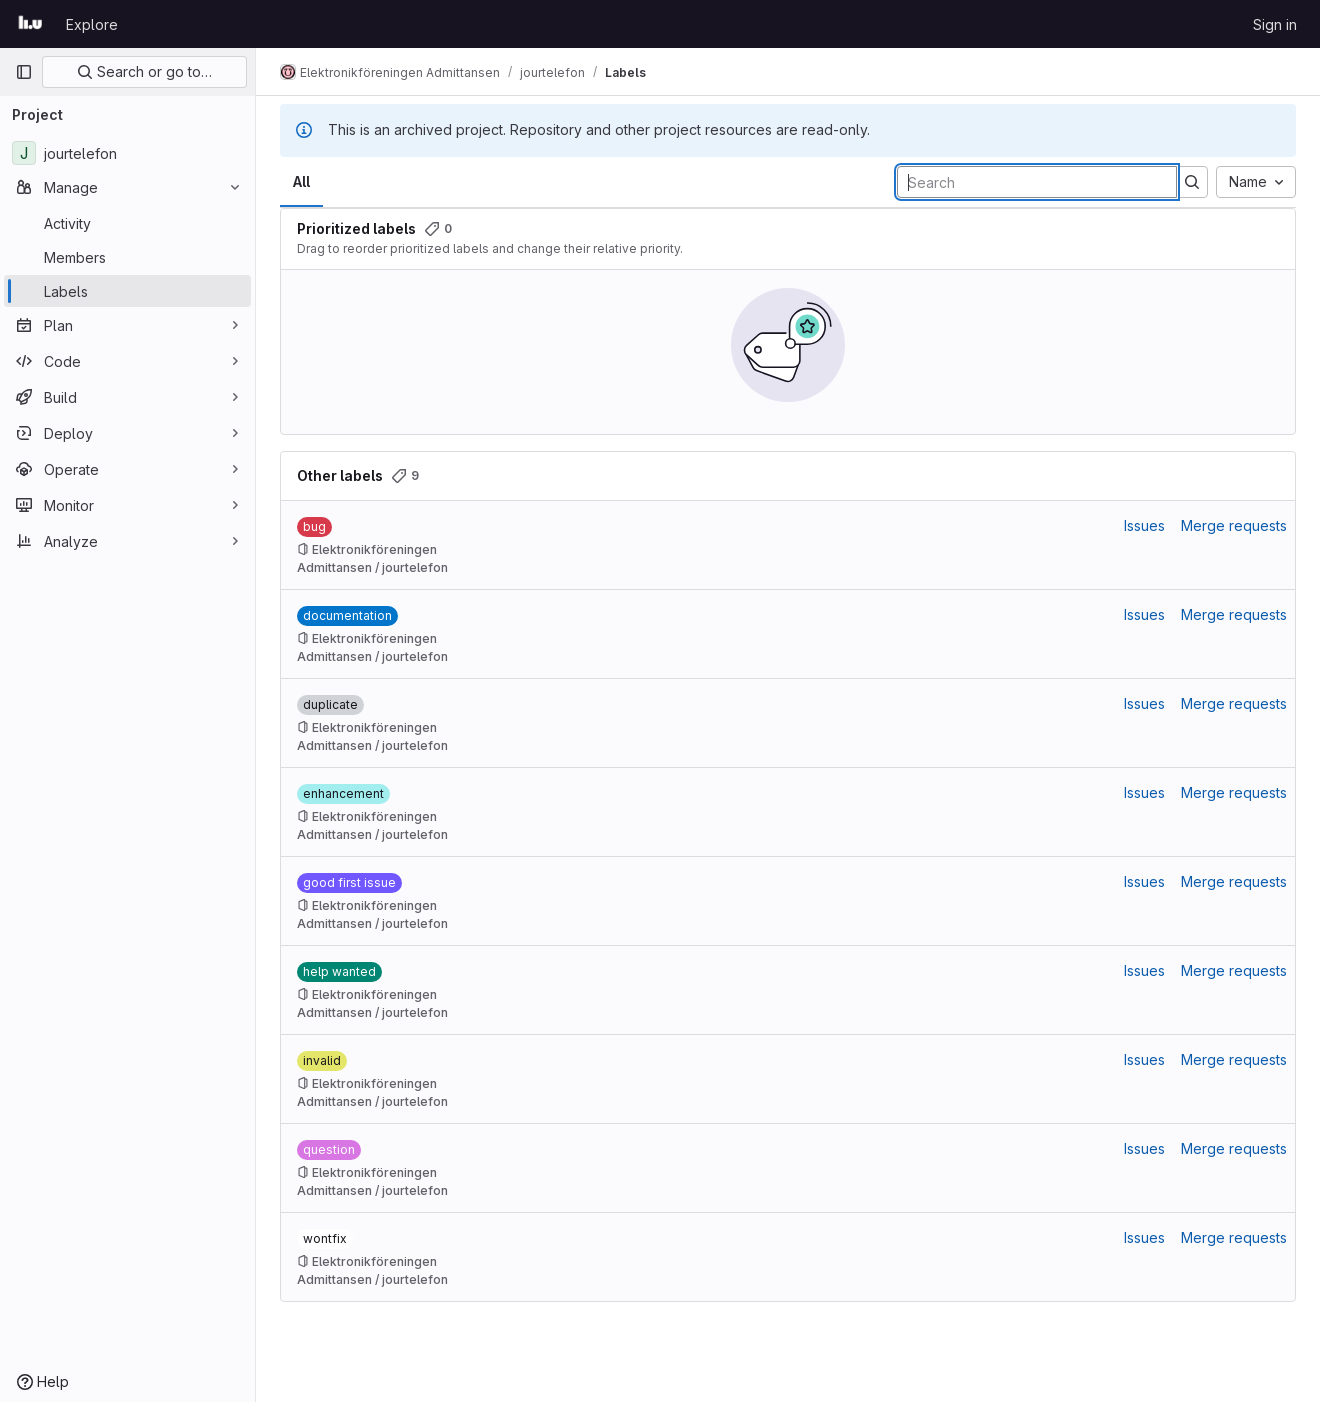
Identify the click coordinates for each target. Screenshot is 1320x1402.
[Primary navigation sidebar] (24, 72)
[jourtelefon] (127, 153)
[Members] (127, 257)
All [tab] (301, 181)
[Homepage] (30, 24)
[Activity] (127, 223)
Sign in (1275, 24)
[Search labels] (1037, 182)
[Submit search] (1192, 182)
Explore (92, 24)
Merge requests (1234, 525)
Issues (1144, 525)
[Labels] (127, 291)
